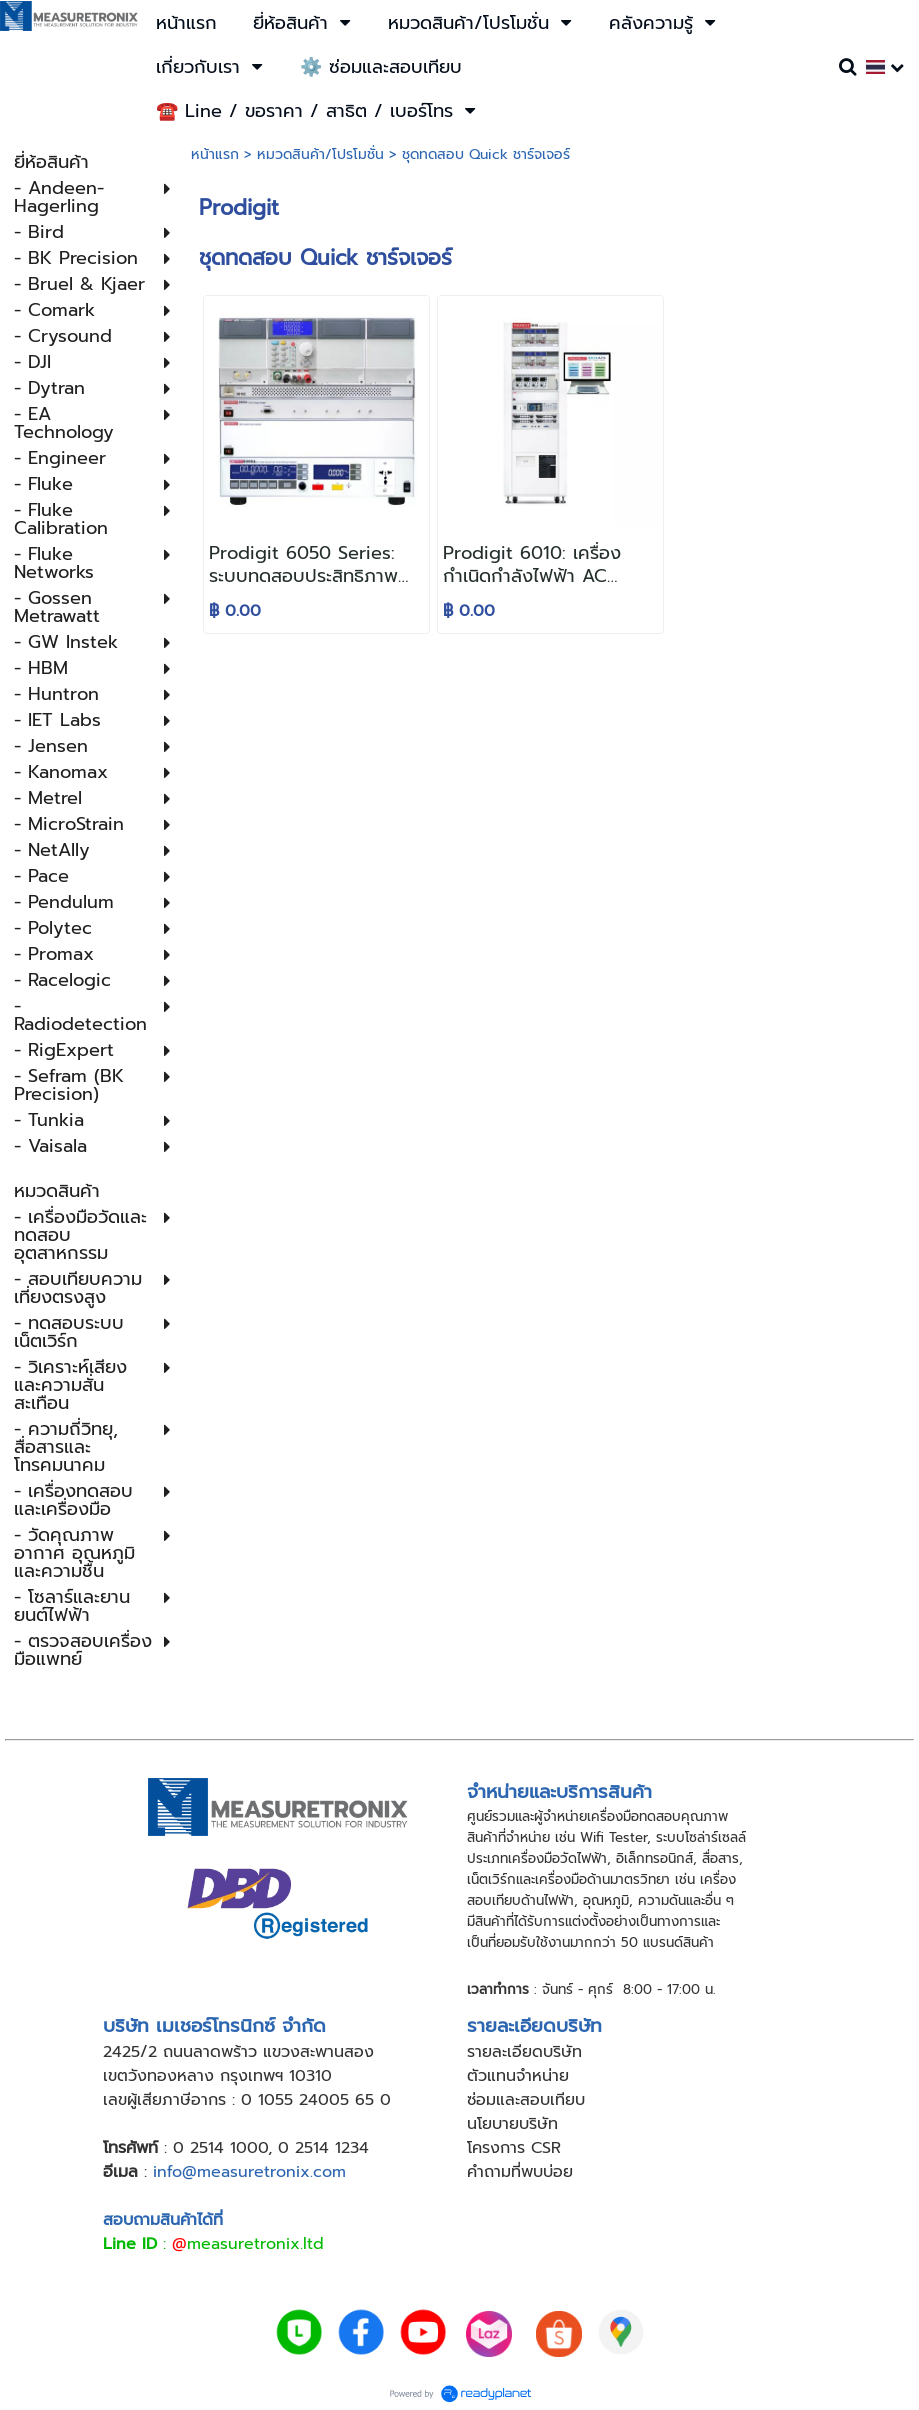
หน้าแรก (215, 154)
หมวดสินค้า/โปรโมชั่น (320, 154)
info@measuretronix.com (249, 2172)
